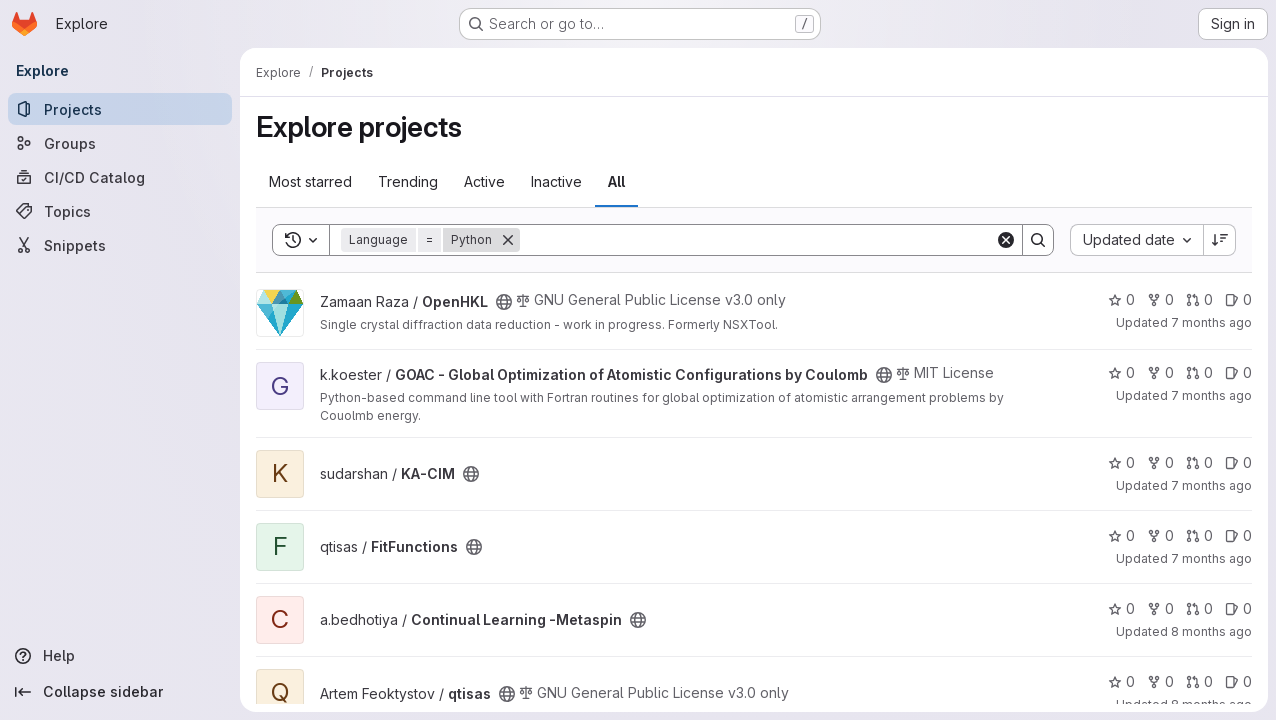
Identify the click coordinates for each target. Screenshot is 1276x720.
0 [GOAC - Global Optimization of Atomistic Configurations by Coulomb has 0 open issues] (1238, 372)
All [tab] (616, 181)
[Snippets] (120, 245)
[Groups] (120, 143)
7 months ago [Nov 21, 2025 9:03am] (1211, 485)
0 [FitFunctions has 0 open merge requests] (1199, 535)
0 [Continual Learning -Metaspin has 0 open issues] (1238, 608)
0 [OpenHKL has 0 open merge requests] (1199, 299)
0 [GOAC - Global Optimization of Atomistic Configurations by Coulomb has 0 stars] (1121, 372)
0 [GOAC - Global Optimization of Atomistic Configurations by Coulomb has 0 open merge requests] (1199, 372)
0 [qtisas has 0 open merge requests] (1199, 681)
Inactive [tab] (556, 181)
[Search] (757, 240)
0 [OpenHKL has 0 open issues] (1238, 299)
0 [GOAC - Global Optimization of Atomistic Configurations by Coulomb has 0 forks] (1160, 372)
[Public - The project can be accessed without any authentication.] (504, 302)
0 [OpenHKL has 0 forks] (1160, 299)
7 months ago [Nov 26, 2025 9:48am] (1211, 322)
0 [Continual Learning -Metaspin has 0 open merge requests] (1199, 608)
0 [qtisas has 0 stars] (1121, 681)
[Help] (120, 656)
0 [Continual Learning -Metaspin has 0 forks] (1160, 608)
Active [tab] (484, 181)
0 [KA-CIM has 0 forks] (1160, 462)
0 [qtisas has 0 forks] (1160, 681)
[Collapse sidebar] (120, 692)
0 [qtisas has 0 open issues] (1238, 681)
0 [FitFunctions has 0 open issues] (1238, 535)
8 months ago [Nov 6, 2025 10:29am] (1211, 631)
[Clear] (1006, 240)
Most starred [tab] (310, 181)
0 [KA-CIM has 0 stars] (1121, 462)
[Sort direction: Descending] (1220, 240)
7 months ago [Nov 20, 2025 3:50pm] (1211, 558)
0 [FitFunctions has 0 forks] (1160, 535)
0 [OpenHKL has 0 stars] (1121, 299)
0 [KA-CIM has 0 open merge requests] (1199, 462)
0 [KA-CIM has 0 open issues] (1238, 462)
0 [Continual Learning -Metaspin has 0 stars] (1121, 608)
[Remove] (508, 240)
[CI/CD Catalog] (120, 177)
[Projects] (120, 109)
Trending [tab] (408, 181)
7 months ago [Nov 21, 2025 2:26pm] (1211, 395)
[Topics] (120, 211)
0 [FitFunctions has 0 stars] (1121, 535)
